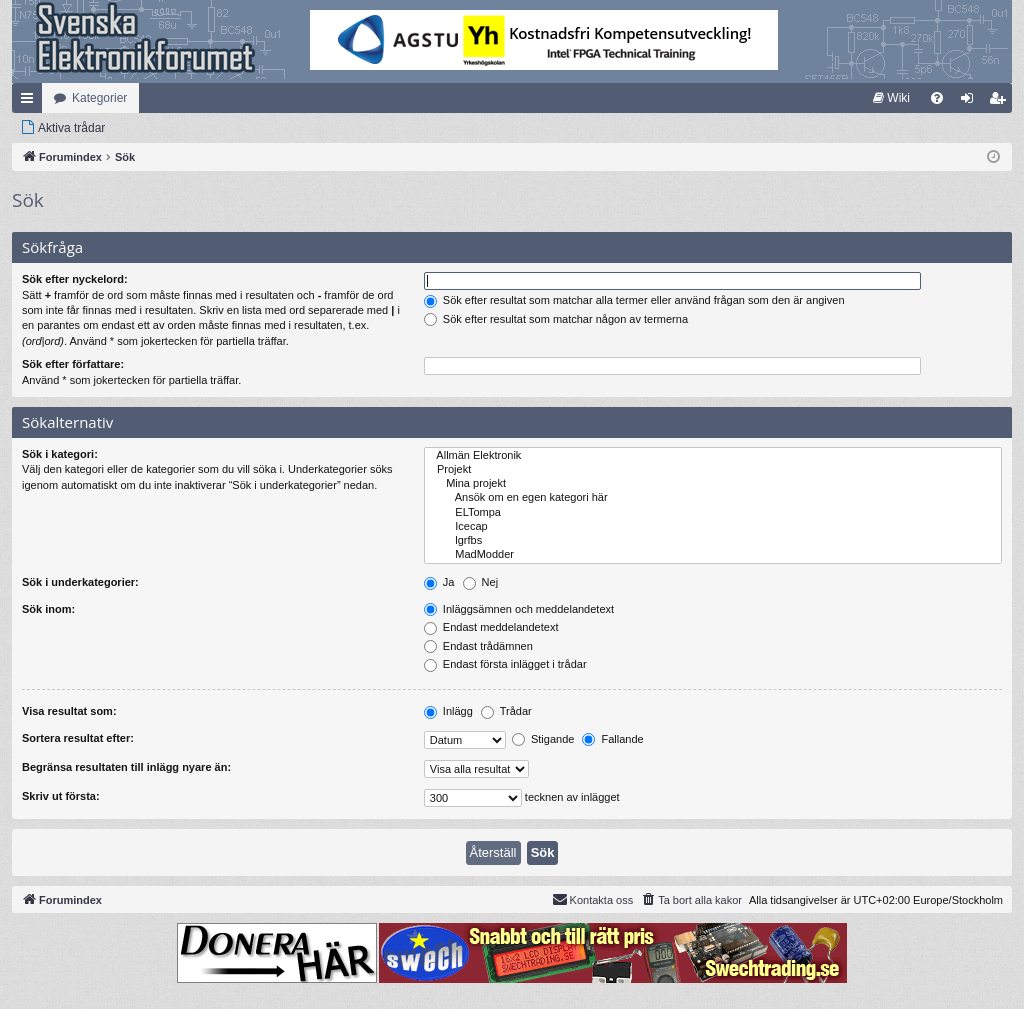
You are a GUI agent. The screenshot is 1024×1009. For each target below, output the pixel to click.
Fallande (612, 739)
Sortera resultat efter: (78, 738)
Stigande (543, 739)
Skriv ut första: (61, 796)
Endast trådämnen (478, 646)
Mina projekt (713, 484)
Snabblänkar (31, 102)
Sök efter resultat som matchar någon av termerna (556, 319)
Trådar (506, 711)
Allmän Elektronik (713, 456)
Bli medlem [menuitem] (1001, 102)
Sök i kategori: (60, 454)
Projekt (713, 470)
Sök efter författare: (73, 364)
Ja (439, 582)
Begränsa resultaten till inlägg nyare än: (126, 767)
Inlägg (448, 711)
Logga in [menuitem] (971, 102)
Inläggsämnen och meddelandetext (519, 609)
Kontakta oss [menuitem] (593, 899)
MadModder (713, 555)
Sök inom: (48, 609)
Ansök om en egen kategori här (713, 498)
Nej (481, 582)
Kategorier (99, 98)
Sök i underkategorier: (80, 582)
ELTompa (713, 513)
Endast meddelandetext (491, 627)
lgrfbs (713, 541)
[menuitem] (891, 98)
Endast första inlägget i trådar (505, 664)
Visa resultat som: (69, 711)
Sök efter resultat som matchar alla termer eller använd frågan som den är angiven (634, 300)
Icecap (713, 527)
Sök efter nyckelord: (75, 279)
